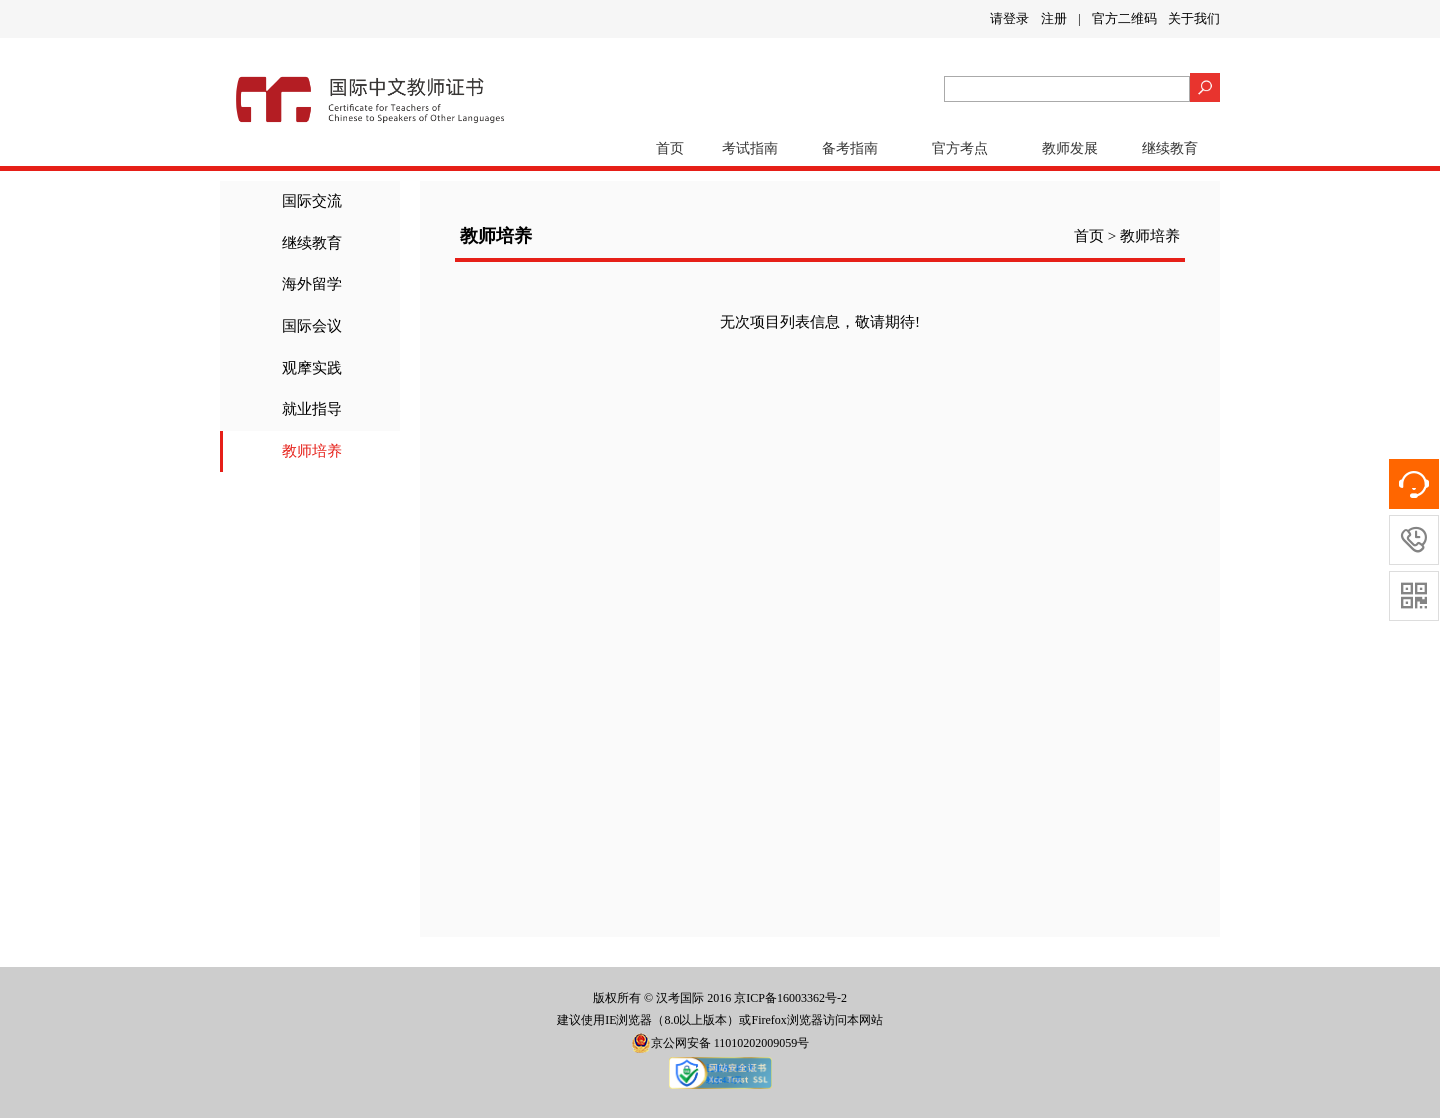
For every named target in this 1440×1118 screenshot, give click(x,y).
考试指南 (750, 148)
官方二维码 (1124, 18)
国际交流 (312, 201)
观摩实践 (312, 368)
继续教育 (1170, 148)
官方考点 (960, 148)
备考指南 (850, 148)
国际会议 (312, 326)
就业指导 (312, 409)
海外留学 (312, 284)
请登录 (1009, 18)
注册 (1054, 18)
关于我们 (1194, 18)
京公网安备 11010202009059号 (720, 1043)
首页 (670, 148)
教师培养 (312, 451)
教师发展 (1070, 148)
